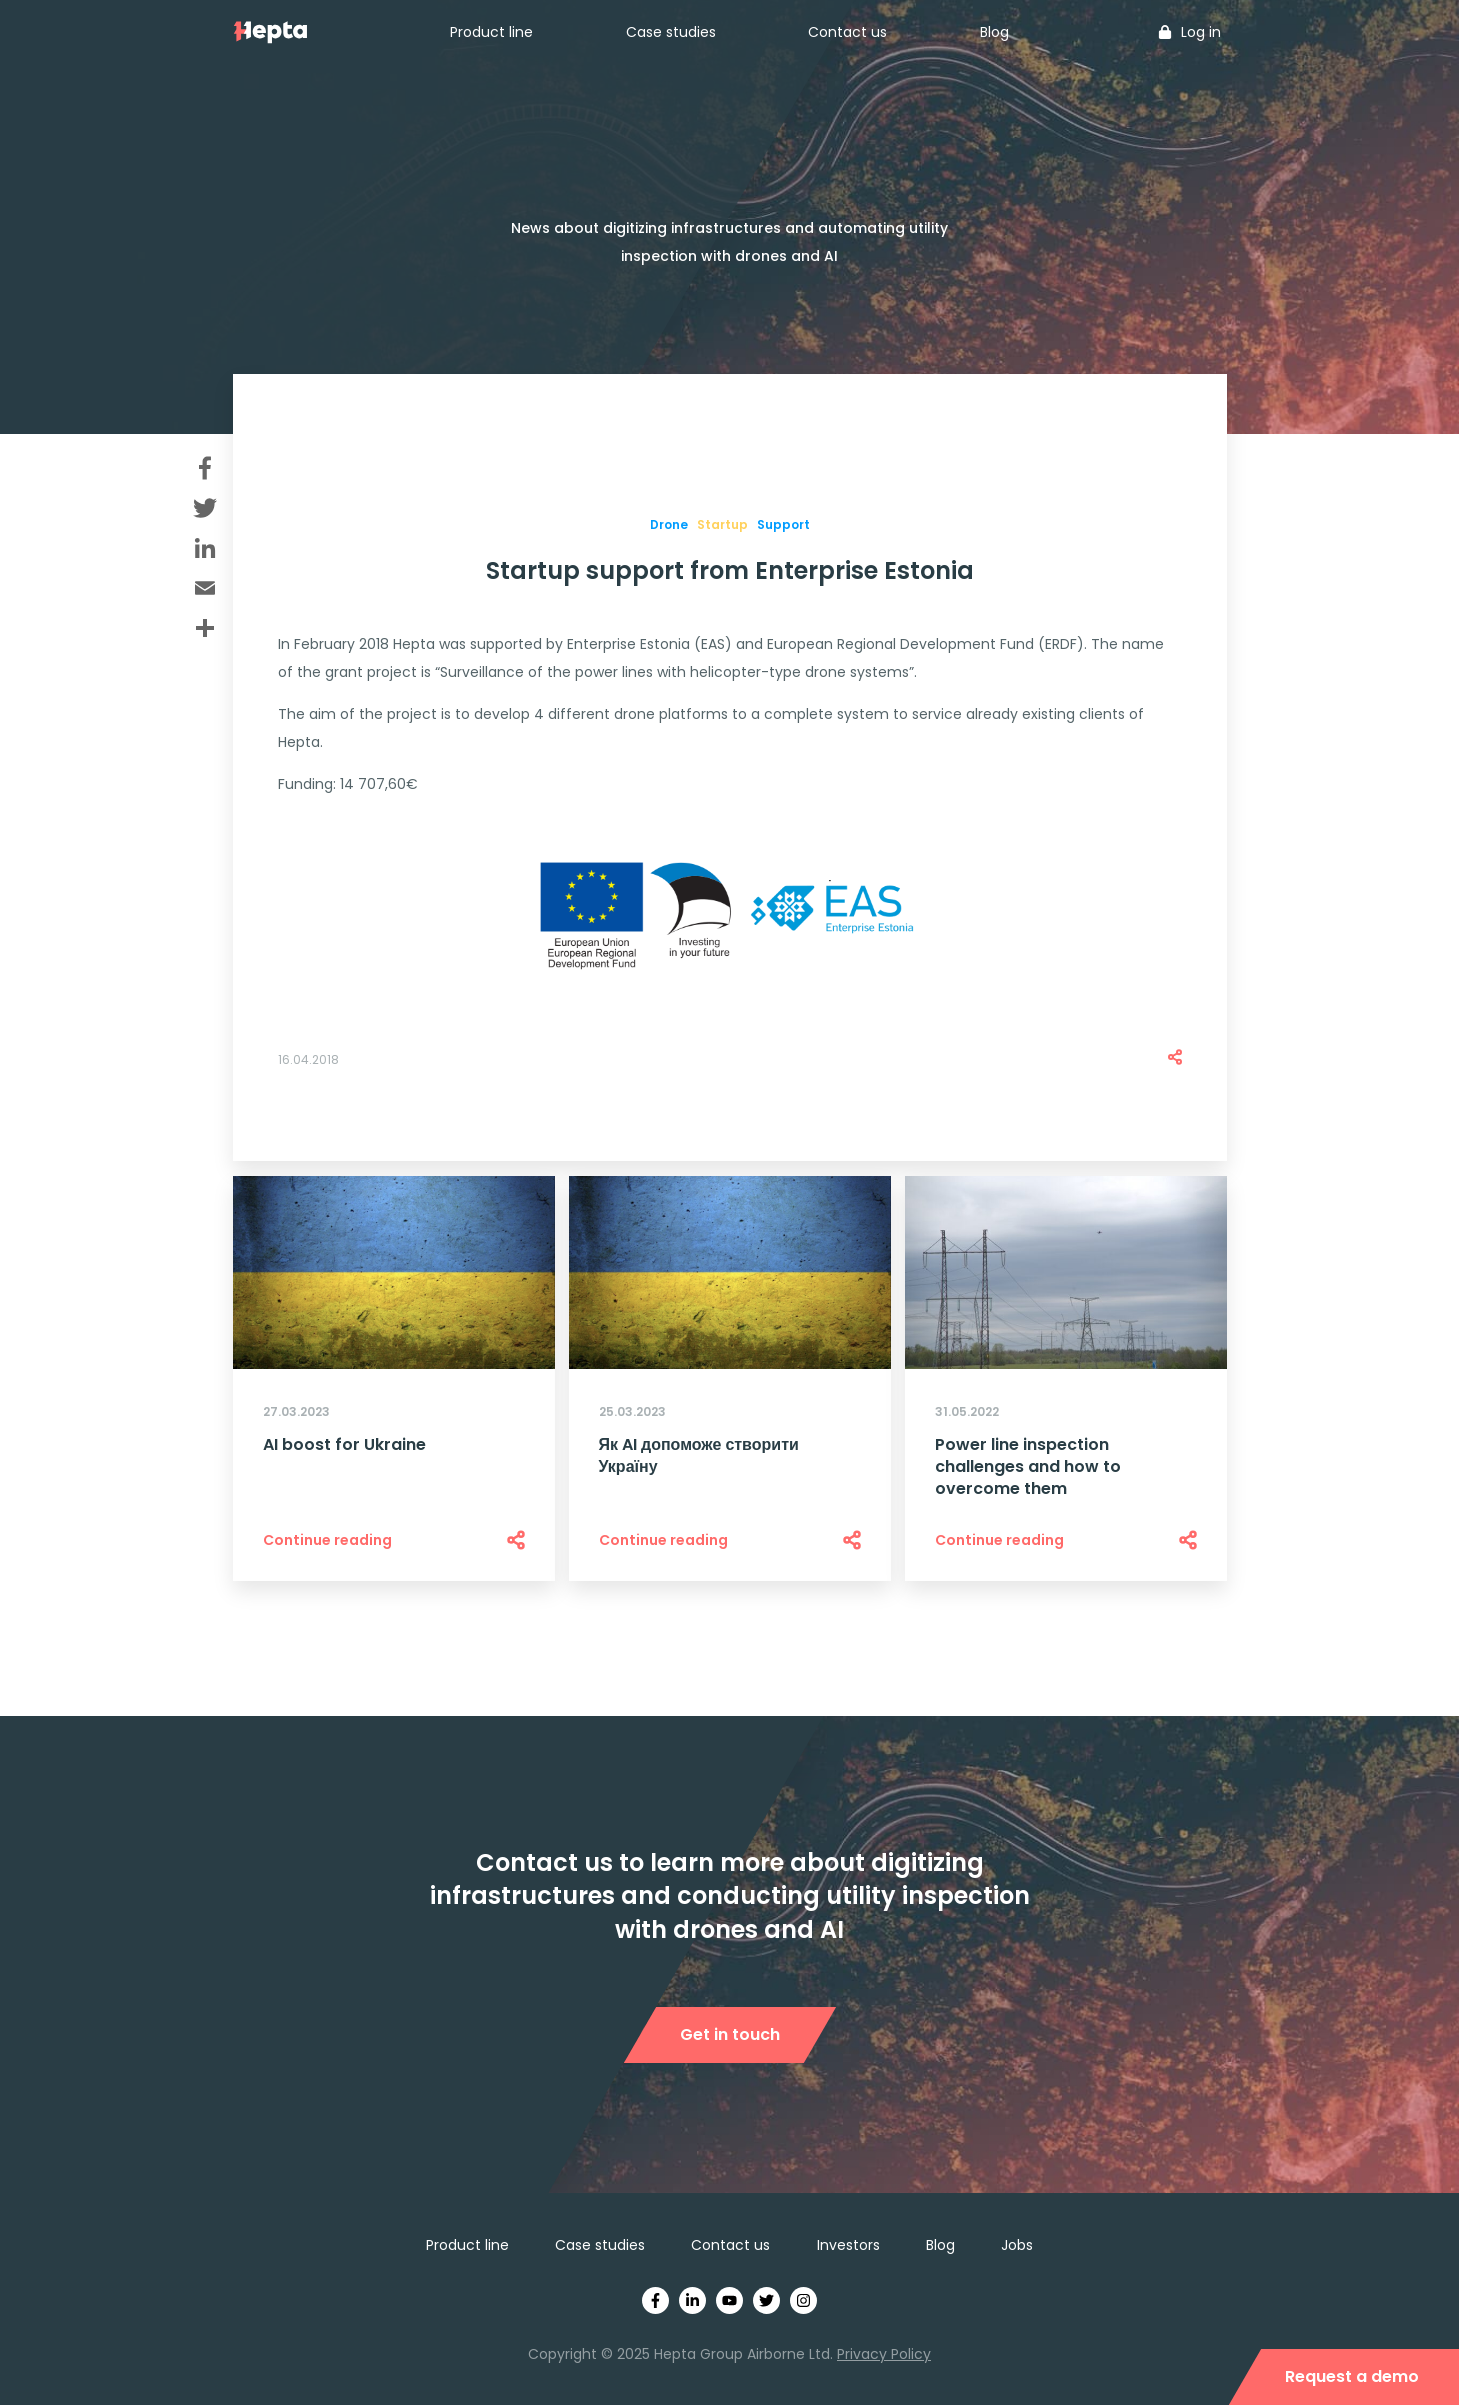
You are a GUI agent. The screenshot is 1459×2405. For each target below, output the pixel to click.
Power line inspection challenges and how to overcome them (1028, 1467)
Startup (722, 524)
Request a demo (1352, 2376)
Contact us (847, 32)
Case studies (671, 32)
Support (783, 524)
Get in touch (730, 2034)
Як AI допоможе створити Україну (699, 1456)
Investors (848, 2245)
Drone (669, 524)
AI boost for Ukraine (344, 1445)
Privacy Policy (884, 2354)
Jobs (1017, 2245)
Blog (994, 32)
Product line (491, 32)
